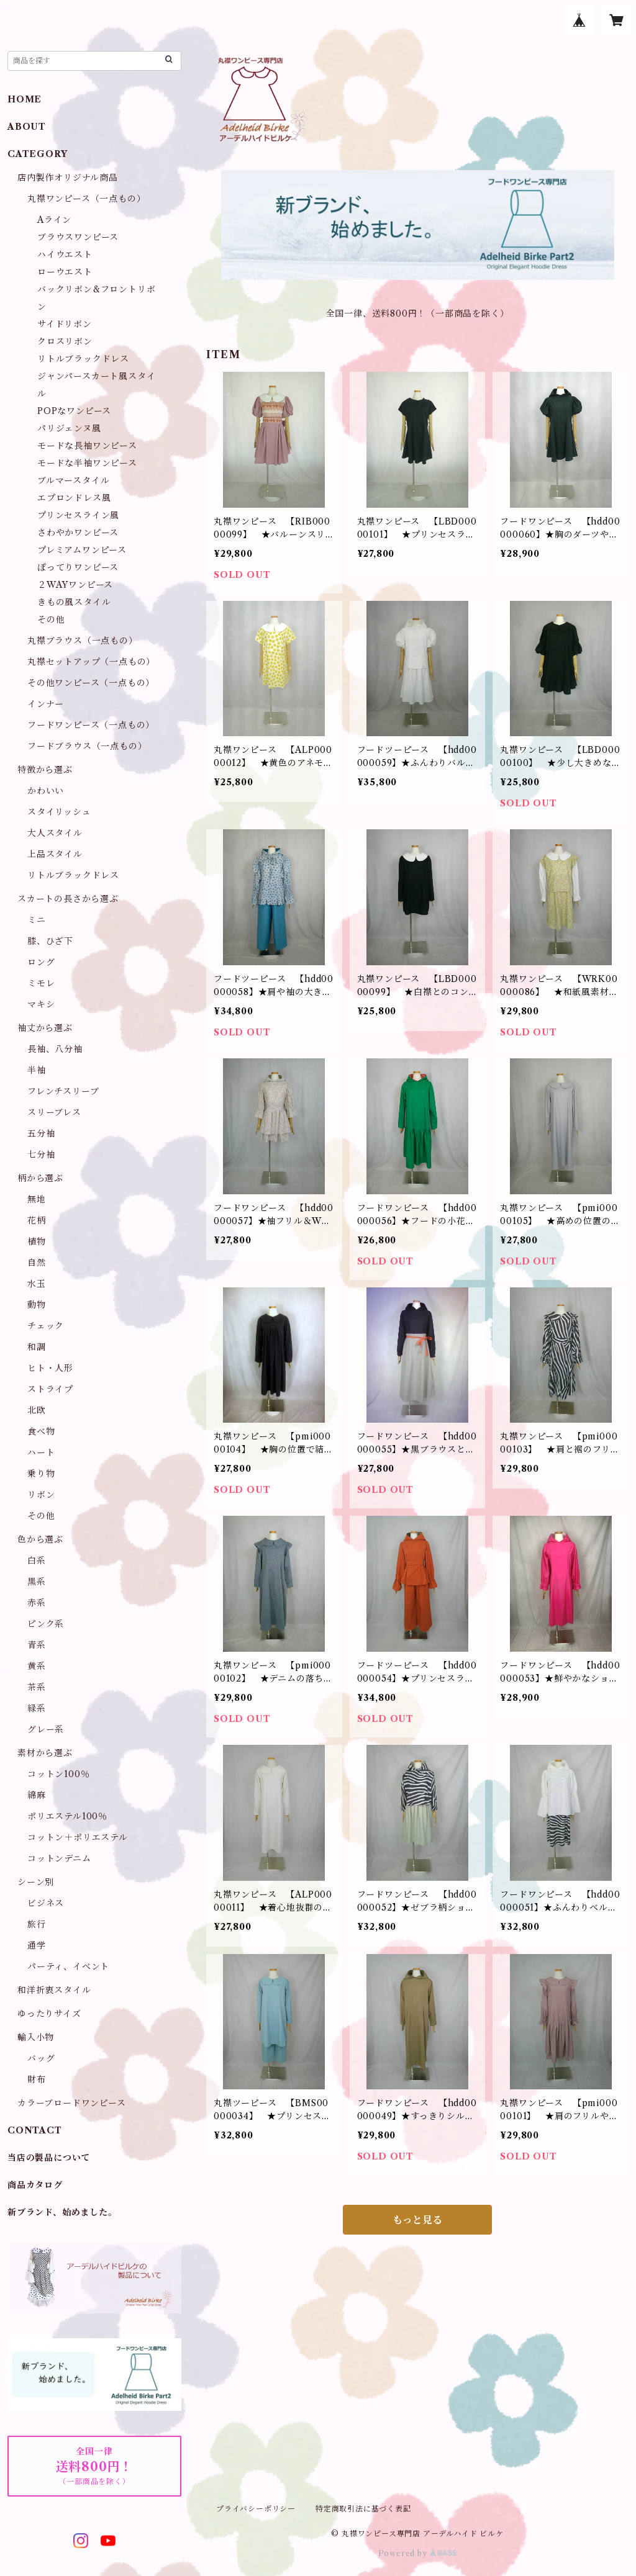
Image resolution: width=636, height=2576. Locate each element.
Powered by (417, 2553)
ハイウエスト (65, 254)
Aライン (54, 219)
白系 (36, 1560)
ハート (41, 1452)
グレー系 (45, 1729)
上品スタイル (55, 854)
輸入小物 (35, 2037)
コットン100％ (58, 1774)
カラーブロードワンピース (71, 2103)
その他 (51, 619)
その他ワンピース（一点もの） (91, 682)
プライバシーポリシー (256, 2508)
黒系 (36, 1581)
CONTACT (34, 2130)
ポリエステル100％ (67, 1816)
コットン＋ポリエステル (77, 1837)
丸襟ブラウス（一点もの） (82, 640)
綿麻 (36, 1795)
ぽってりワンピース (78, 567)
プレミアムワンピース (82, 550)
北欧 (36, 1410)
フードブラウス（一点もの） (87, 746)
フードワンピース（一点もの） (91, 725)
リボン (41, 1494)
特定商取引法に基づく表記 (363, 2508)
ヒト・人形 (50, 1368)
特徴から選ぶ (45, 769)
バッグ (41, 2058)
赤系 (36, 1602)
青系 (36, 1645)
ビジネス (45, 1903)
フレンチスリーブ (63, 1091)
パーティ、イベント (68, 1966)
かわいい (45, 790)
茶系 (36, 1687)
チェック (45, 1325)
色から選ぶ (40, 1539)
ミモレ (41, 983)
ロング (41, 962)
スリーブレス (54, 1112)
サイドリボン (64, 324)
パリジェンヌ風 (69, 428)
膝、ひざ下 (50, 941)
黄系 (36, 1666)
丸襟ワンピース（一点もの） (86, 198)
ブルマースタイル (73, 480)
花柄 (36, 1220)
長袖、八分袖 (55, 1049)
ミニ (36, 919)
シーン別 (35, 1882)
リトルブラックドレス (83, 358)
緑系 (36, 1708)
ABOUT (26, 126)
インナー (45, 703)
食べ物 (41, 1431)
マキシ (41, 1004)
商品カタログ (35, 2185)
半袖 (36, 1070)
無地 (36, 1199)
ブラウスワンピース (78, 237)
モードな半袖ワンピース (87, 463)
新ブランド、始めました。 (62, 2212)
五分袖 (41, 1133)
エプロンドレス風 (74, 497)
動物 (36, 1304)
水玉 (36, 1283)
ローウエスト (65, 271)
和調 (36, 1347)
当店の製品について (48, 2157)
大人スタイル (55, 833)
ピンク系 (45, 1623)
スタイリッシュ (59, 811)
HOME (24, 99)
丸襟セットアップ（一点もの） (91, 661)
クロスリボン (65, 341)
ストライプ (50, 1389)
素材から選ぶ (45, 1753)
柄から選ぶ (40, 1178)
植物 (36, 1241)
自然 (36, 1262)
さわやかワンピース (78, 532)
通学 (36, 1945)
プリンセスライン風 (78, 515)
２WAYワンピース (75, 584)
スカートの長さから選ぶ (68, 898)
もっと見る (417, 2219)
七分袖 (41, 1154)
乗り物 (41, 1473)
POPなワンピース (74, 411)
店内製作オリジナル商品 (67, 177)
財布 (36, 2079)
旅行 (36, 1924)
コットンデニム (59, 1858)
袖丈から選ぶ (45, 1028)
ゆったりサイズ (49, 2013)
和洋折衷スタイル (54, 1990)
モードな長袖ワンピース (87, 445)
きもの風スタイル (74, 602)
